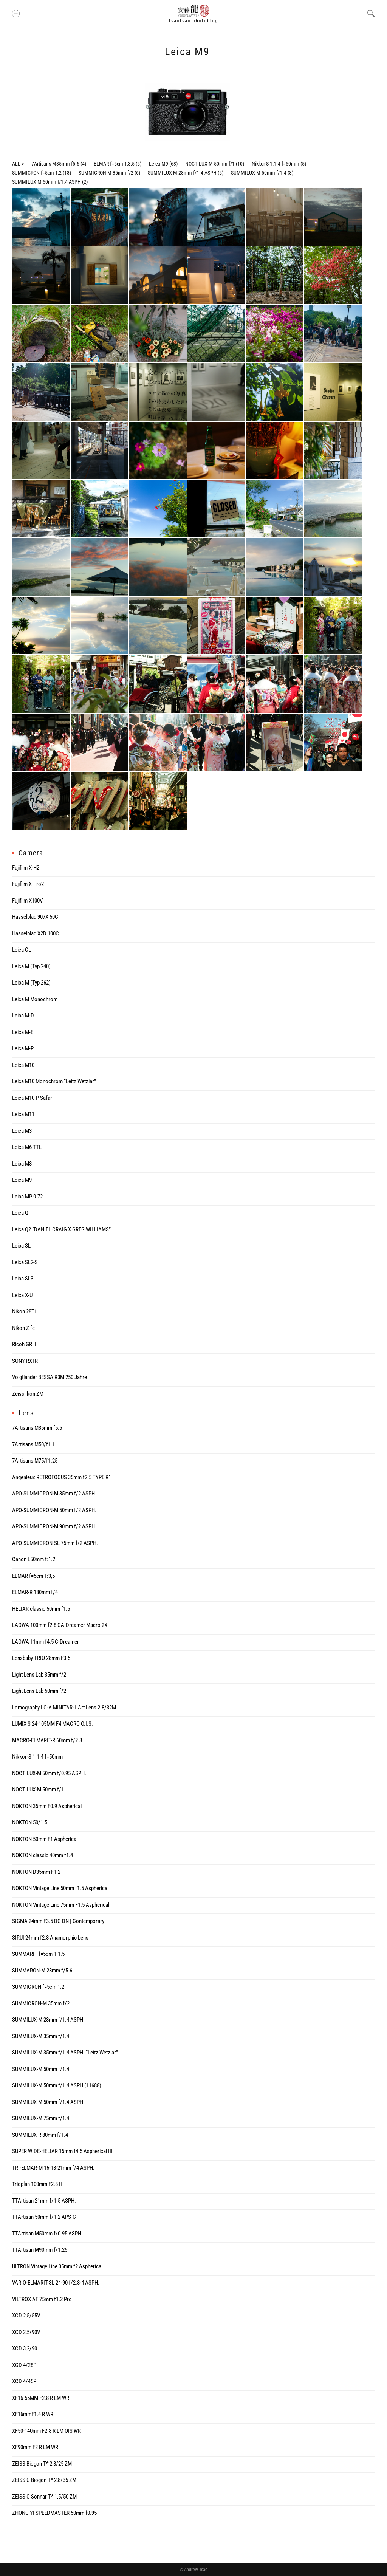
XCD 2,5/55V (26, 2315)
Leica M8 (22, 1163)
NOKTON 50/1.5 (29, 1822)
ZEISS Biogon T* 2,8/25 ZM (42, 2463)
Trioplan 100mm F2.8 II (37, 2184)
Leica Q (20, 1212)
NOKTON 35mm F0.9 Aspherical (47, 1806)
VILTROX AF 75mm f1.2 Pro (42, 2299)
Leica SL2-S (25, 1262)
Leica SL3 (22, 1278)
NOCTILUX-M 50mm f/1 (210, 164)
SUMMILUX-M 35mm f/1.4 (40, 2036)
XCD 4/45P (24, 2381)
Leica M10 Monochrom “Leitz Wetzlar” (54, 1081)
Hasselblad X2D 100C (35, 933)
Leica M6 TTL (27, 1147)
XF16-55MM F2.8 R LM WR (40, 2398)
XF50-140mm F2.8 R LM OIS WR (46, 2430)
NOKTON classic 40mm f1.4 (42, 1855)
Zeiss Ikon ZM (27, 1393)
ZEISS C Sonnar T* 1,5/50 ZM (44, 2496)
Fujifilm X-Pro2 (28, 884)
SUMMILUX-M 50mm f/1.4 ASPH (46, 182)
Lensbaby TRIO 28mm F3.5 (41, 1658)
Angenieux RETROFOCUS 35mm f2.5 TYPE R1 (61, 1477)
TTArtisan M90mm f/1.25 (39, 2249)
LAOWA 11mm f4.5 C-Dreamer (45, 1641)
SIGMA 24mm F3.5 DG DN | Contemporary (58, 1921)
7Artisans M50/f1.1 (33, 1444)
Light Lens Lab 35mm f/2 (39, 1674)
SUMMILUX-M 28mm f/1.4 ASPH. (48, 2019)
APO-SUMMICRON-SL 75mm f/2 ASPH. (55, 1543)
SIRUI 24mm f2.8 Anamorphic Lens (50, 1937)
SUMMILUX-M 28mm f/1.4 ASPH (182, 173)
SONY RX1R (25, 1361)
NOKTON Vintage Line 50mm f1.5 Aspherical (60, 1888)
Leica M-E (22, 1032)
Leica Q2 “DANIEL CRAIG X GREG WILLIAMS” (61, 1229)
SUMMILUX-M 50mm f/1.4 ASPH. (48, 2102)
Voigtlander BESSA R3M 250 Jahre (49, 1377)
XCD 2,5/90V (26, 2332)
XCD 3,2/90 (24, 2348)
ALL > (18, 164)
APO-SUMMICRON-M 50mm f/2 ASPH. (54, 1510)
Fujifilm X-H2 (25, 867)
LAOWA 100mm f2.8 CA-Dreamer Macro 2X (59, 1625)
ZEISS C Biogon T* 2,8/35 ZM (44, 2480)
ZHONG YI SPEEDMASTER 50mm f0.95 (54, 2512)
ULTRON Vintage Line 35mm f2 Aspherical (57, 2266)
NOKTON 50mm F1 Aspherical (44, 1839)
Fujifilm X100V (27, 900)
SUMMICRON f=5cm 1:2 (37, 173)
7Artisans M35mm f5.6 (55, 164)
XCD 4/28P (24, 2365)
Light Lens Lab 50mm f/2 (39, 1690)
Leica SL (21, 1245)
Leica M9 (158, 164)
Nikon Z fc (23, 1328)
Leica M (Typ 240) (31, 966)
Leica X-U (22, 1295)
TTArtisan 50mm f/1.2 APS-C (44, 2217)
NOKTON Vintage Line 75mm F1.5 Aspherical (60, 1904)
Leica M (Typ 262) (31, 982)
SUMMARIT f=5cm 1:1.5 (38, 1954)
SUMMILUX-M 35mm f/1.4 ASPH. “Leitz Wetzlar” (65, 2052)
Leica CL (21, 949)
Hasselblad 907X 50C (35, 916)
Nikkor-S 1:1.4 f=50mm (275, 164)
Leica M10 (23, 1065)
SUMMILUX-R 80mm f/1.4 (40, 2135)
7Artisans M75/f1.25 (34, 1460)
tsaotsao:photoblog (193, 21)
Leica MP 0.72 (27, 1196)
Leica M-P (23, 1048)
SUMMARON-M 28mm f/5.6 (42, 1970)
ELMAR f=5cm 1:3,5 (114, 164)
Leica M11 (23, 1114)
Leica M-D (23, 1015)
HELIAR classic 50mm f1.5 (41, 1608)
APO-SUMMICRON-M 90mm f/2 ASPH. (54, 1526)
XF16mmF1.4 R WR (32, 2414)
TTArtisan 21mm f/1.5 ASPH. (44, 2200)
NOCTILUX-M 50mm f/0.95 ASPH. (49, 1773)
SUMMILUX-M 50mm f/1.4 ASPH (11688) (56, 2085)
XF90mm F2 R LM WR (35, 2447)
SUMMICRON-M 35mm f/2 (106, 173)
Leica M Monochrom (34, 999)
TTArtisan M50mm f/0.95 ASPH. (47, 2233)
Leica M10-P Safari (32, 1097)
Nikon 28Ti (24, 1311)
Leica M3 (22, 1130)
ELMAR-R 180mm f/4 (35, 1592)
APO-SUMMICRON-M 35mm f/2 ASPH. (54, 1493)
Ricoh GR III (25, 1344)
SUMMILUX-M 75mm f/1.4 (40, 2118)
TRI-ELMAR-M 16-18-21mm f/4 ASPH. (53, 2167)
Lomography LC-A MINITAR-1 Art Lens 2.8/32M (64, 1707)
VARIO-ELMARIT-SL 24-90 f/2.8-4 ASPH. (55, 2282)
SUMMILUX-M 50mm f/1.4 (258, 173)
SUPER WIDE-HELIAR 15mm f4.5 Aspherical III (62, 2151)
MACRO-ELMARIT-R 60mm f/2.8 (47, 1740)
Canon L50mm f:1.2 (33, 1559)
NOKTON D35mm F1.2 (36, 1872)
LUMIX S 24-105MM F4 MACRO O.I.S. (52, 1723)
